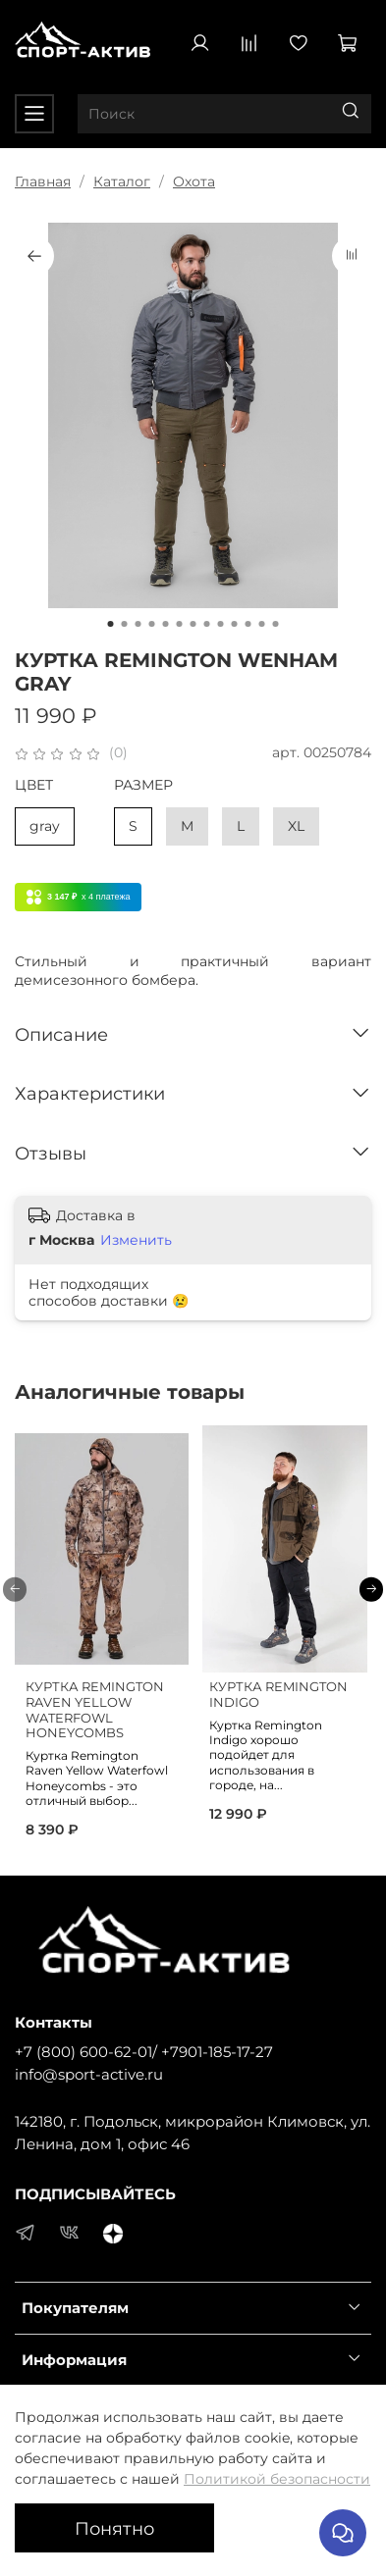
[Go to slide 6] (180, 624)
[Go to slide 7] (193, 624)
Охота (194, 181)
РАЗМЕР (143, 785)
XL (296, 826)
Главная (43, 181)
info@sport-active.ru (89, 2074)
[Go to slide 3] (138, 624)
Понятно (114, 2528)
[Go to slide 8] (207, 624)
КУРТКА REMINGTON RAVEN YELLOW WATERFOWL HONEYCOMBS (95, 1709)
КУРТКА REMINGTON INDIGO (278, 1694)
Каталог (121, 181)
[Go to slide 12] (262, 624)
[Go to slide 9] (221, 624)
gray (44, 826)
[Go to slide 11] (248, 624)
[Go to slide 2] (125, 624)
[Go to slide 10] (235, 624)
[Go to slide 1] (111, 624)
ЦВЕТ (34, 785)
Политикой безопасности (277, 2479)
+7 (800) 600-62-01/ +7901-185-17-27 (144, 2051)
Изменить (136, 1240)
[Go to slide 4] (152, 624)
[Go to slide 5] (166, 624)
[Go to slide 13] (276, 624)
